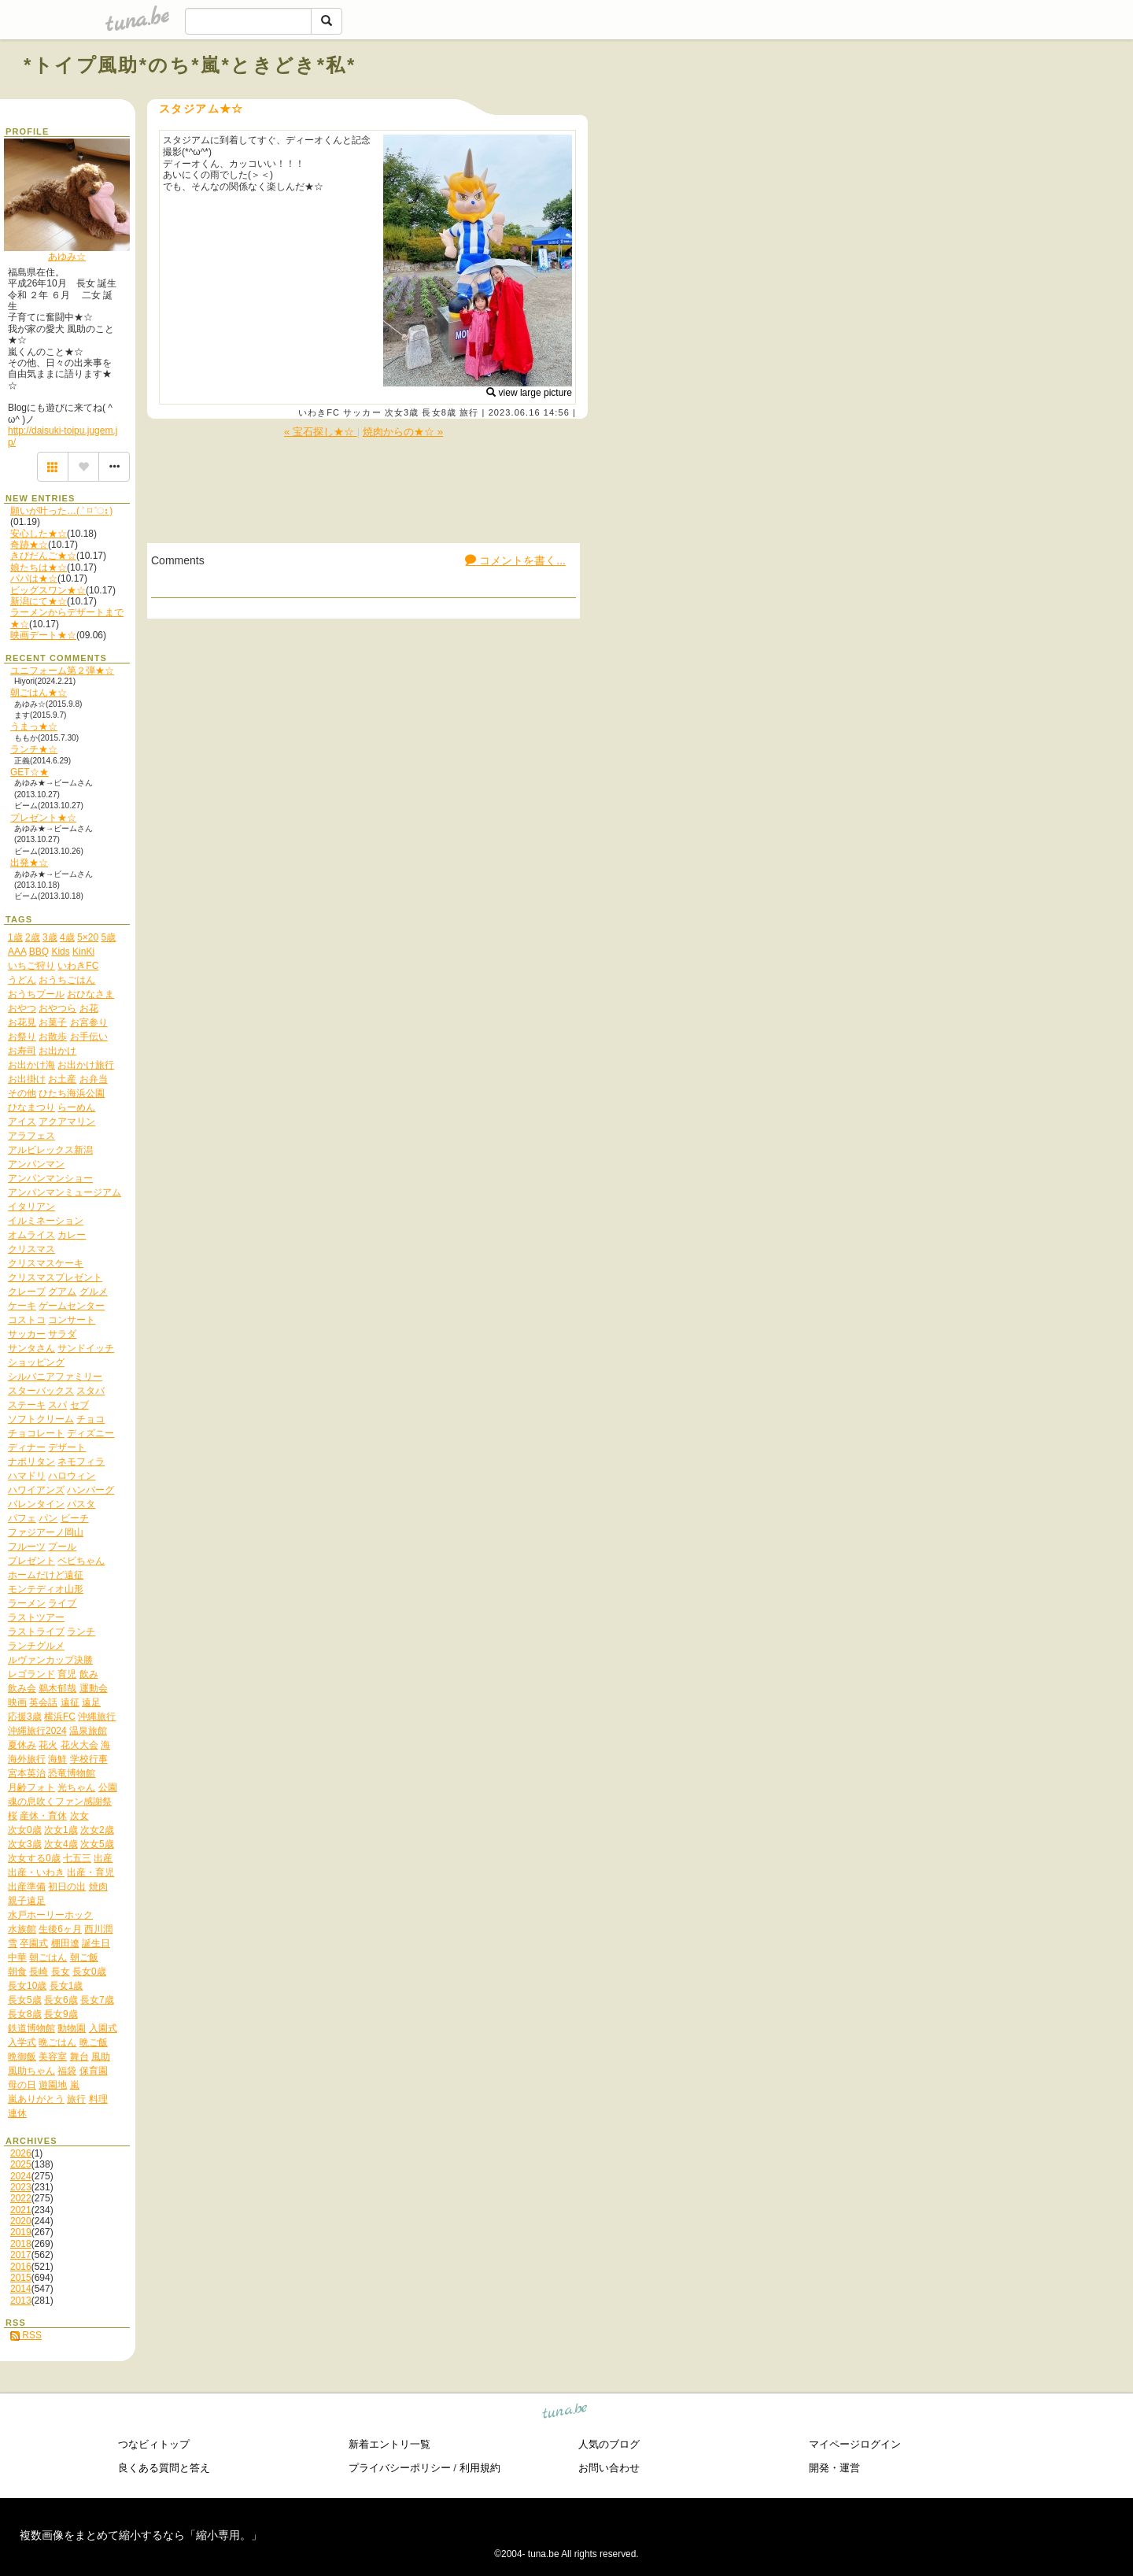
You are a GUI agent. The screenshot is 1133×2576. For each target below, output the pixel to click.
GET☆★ (29, 772)
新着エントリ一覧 (389, 2444)
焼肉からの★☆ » (403, 432)
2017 (20, 2254)
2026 (20, 2153)
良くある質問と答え (164, 2468)
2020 (20, 2221)
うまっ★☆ (33, 726)
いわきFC (319, 412)
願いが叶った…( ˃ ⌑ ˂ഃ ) (61, 510)
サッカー (362, 412)
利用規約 (479, 2468)
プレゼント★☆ (43, 817)
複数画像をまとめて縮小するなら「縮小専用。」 (141, 2535)
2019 (20, 2232)
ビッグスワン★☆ (48, 590)
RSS (26, 2335)
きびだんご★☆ (43, 555)
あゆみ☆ (67, 256)
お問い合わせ (609, 2468)
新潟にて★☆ (38, 601)
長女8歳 (439, 412)
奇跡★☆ (29, 544)
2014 (20, 2288)
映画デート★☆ (43, 635)
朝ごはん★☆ (38, 692)
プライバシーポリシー (400, 2468)
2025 (20, 2164)
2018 (20, 2243)
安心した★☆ (38, 533)
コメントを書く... (515, 560)
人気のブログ (609, 2444)
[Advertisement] (930, 100)
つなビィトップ (154, 2444)
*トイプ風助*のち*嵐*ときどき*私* (190, 65)
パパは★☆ (33, 578)
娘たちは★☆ (38, 567)
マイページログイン (855, 2444)
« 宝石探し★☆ (320, 432)
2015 (20, 2277)
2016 (20, 2266)
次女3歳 (402, 412)
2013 (20, 2300)
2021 (20, 2210)
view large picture (529, 392)
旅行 (468, 412)
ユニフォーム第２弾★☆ (62, 670)
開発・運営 (834, 2468)
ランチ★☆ (33, 749)
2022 (20, 2198)
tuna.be (565, 2412)
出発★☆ (29, 862)
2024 (20, 2176)
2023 (20, 2187)
